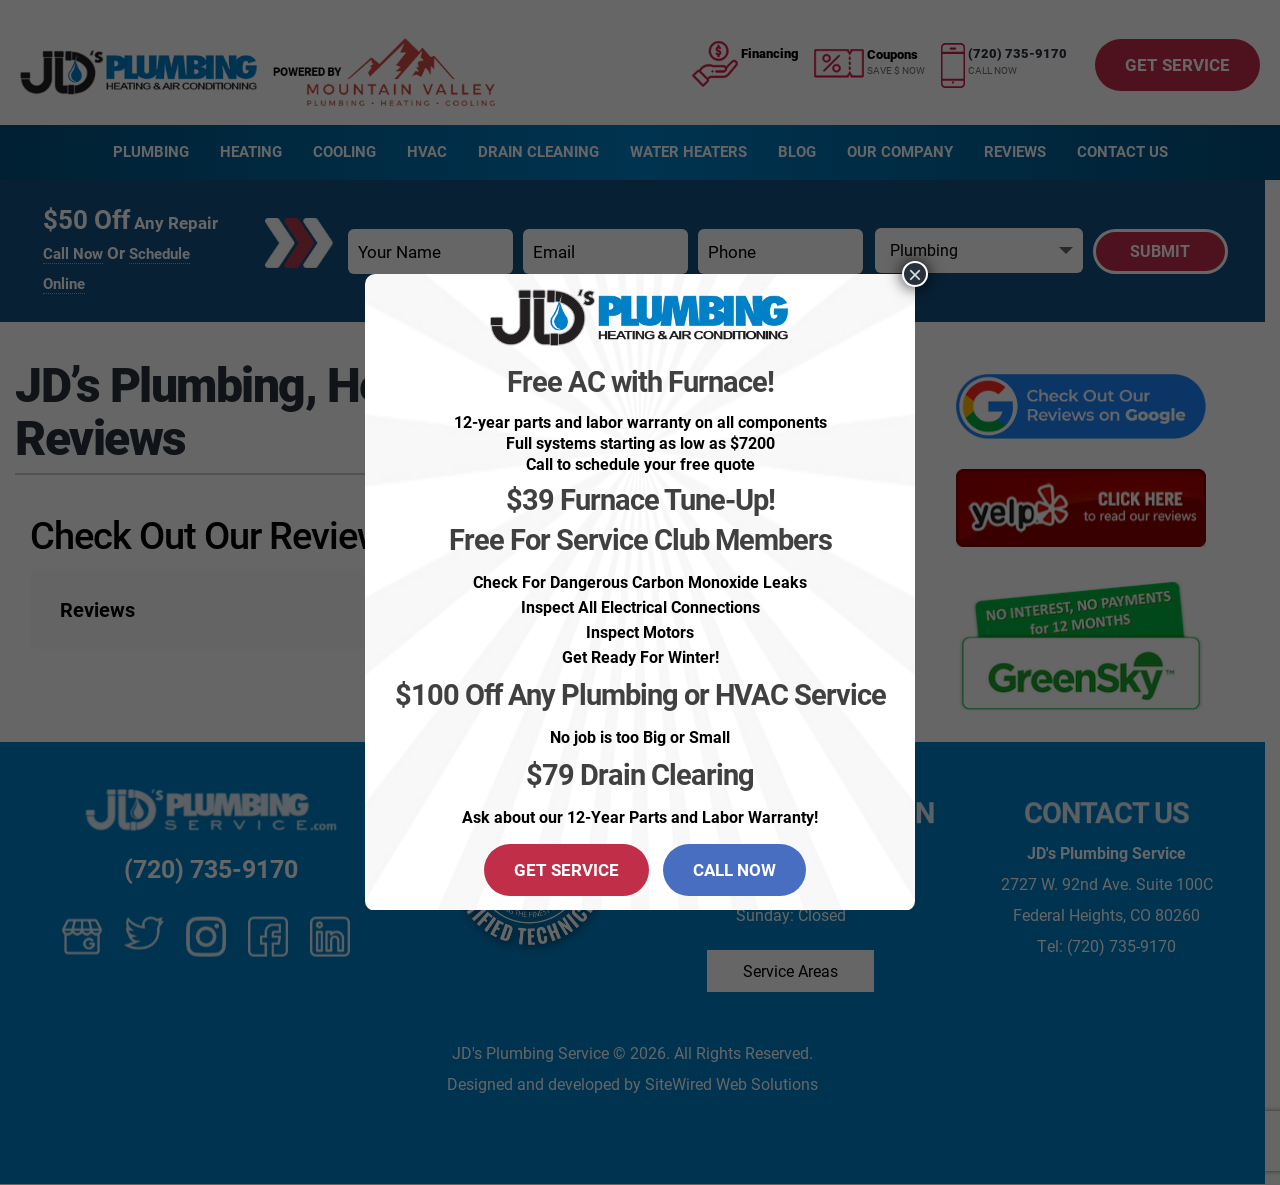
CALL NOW (734, 869)
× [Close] (915, 274)
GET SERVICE (566, 869)
